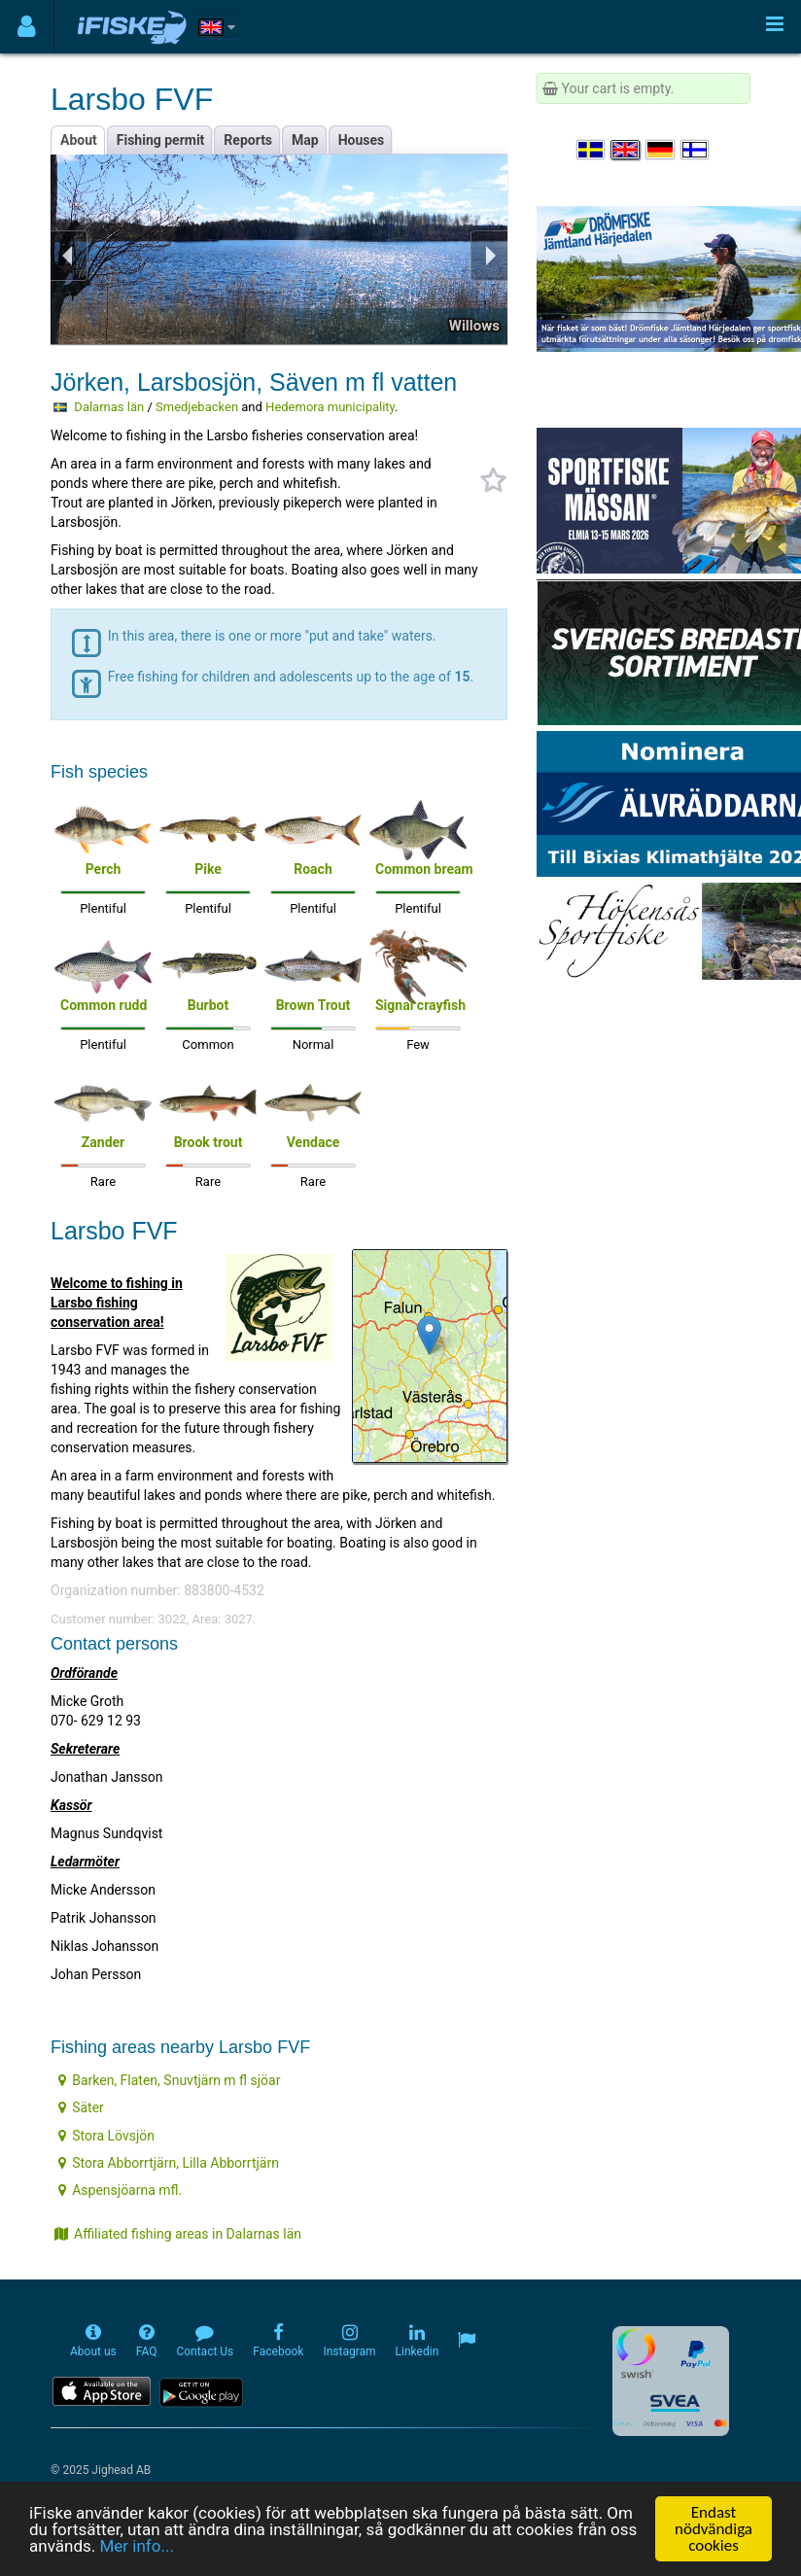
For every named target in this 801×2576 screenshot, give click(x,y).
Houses (361, 140)
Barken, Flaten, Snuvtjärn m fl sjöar (169, 2080)
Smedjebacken (197, 407)
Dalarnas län (109, 407)
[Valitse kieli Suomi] (696, 149)
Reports (248, 140)
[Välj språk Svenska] (592, 149)
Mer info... (136, 2546)
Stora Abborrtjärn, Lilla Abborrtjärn (168, 2163)
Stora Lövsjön (106, 2135)
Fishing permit (161, 140)
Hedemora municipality (330, 407)
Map (305, 140)
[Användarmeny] (26, 26)
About (78, 140)
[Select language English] (626, 149)
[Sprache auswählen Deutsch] (661, 149)
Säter (81, 2107)
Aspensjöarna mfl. (120, 2190)
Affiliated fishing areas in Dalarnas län (177, 2234)
